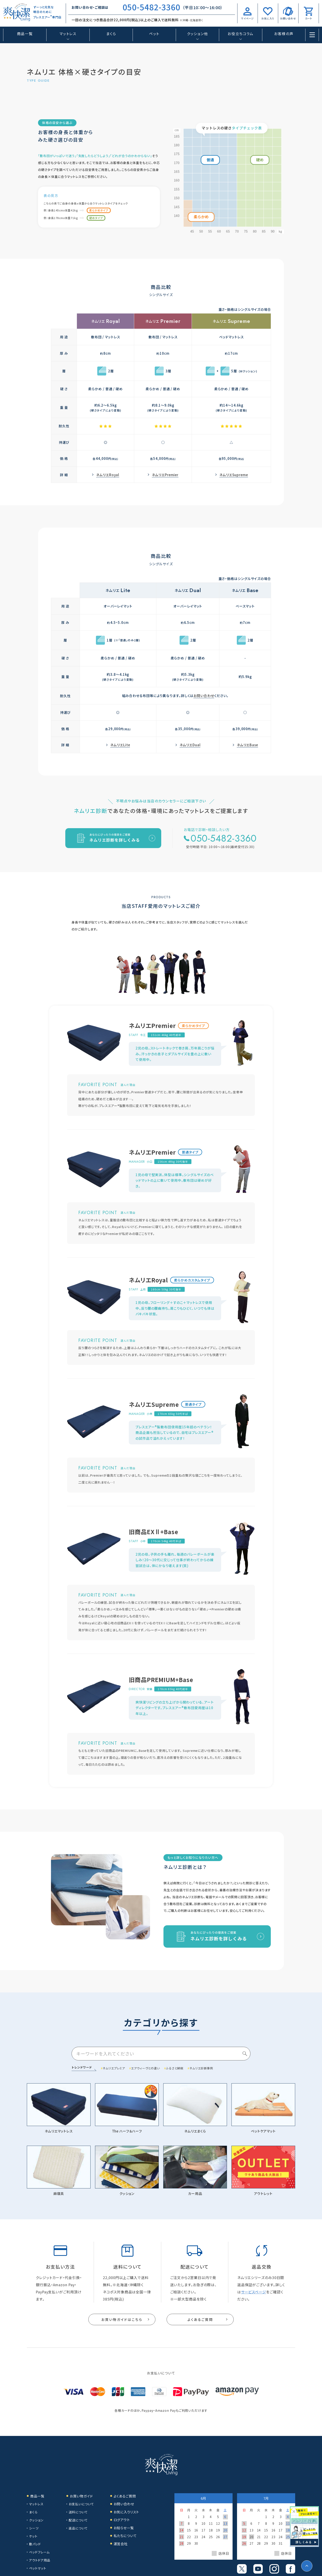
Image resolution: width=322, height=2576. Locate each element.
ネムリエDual (190, 744)
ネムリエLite (120, 744)
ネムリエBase (247, 744)
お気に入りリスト (126, 2512)
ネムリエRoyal (107, 474)
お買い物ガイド (81, 2496)
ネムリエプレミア (114, 2068)
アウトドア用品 (39, 2560)
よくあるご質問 (200, 2319)
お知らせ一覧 (124, 2527)
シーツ (34, 2528)
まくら (111, 33)
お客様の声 (283, 33)
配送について (78, 2520)
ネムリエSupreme (233, 474)
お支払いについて (81, 2504)
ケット (33, 2536)
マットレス (36, 2504)
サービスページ (253, 2292)
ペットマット (37, 2568)
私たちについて (125, 2535)
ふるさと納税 (174, 2068)
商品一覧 (25, 33)
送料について (78, 2512)
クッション (36, 2520)
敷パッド (35, 2544)
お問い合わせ (203, 695)
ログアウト (122, 2519)
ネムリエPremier (165, 474)
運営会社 (121, 2543)
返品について (78, 2528)
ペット (154, 33)
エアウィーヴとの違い (145, 2068)
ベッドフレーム (39, 2552)
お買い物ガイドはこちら (121, 2319)
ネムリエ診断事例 (201, 2068)
